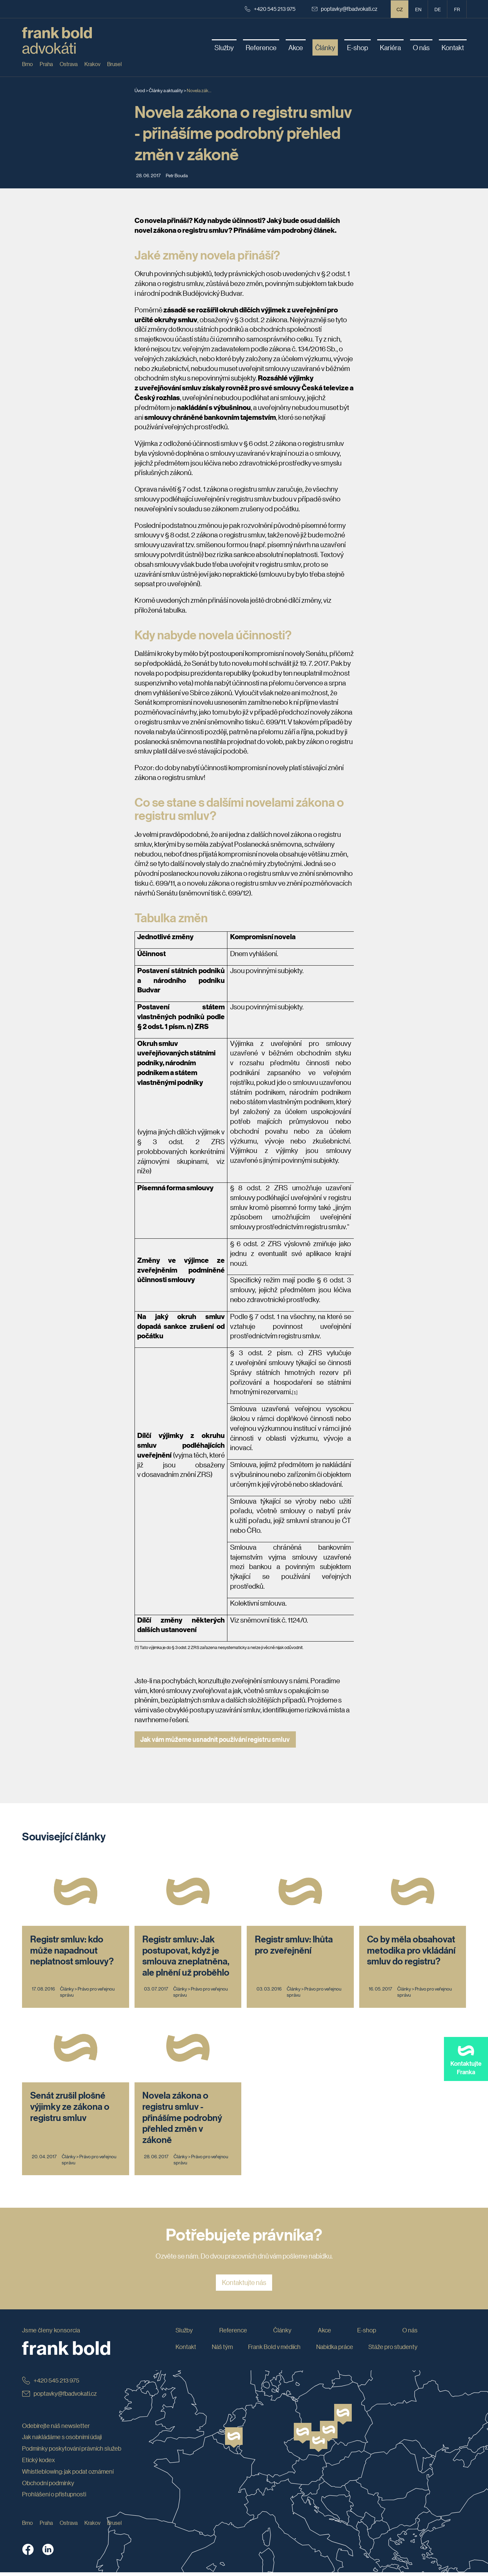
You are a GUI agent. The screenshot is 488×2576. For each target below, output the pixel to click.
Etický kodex (38, 2463)
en (418, 9)
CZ (399, 9)
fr (457, 9)
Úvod (140, 90)
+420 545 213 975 (270, 8)
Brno (27, 63)
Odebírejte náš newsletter (56, 2429)
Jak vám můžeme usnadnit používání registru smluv (215, 1739)
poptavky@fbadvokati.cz (345, 8)
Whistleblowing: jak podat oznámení (68, 2475)
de (437, 9)
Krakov (92, 63)
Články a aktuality (166, 90)
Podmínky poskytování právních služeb (71, 2452)
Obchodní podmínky (48, 2486)
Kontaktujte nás (244, 2286)
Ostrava (69, 63)
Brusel (114, 63)
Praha (46, 63)
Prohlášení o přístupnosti (54, 2497)
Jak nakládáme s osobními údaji (62, 2440)
